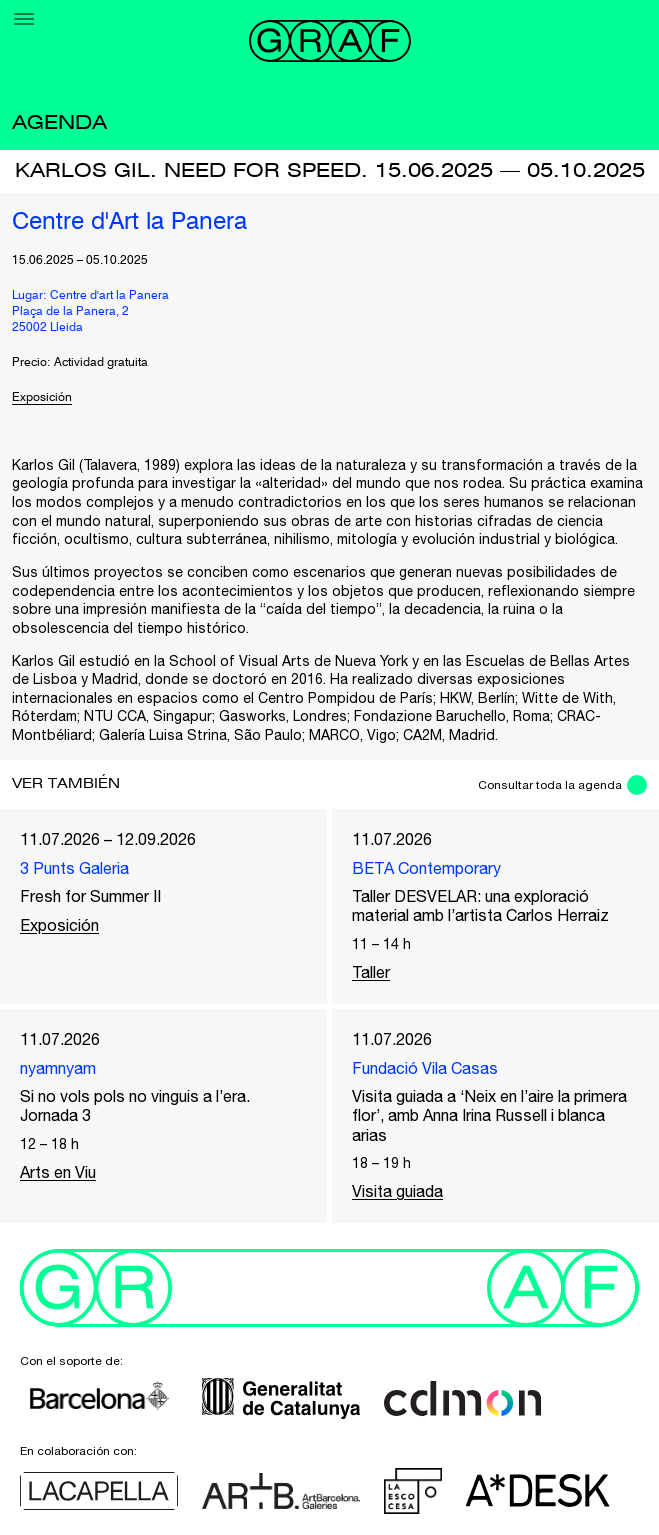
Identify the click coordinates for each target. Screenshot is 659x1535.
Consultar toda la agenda (550, 785)
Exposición (42, 398)
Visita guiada (397, 1191)
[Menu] (24, 19)
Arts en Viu (58, 1172)
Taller (371, 972)
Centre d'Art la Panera (129, 223)
